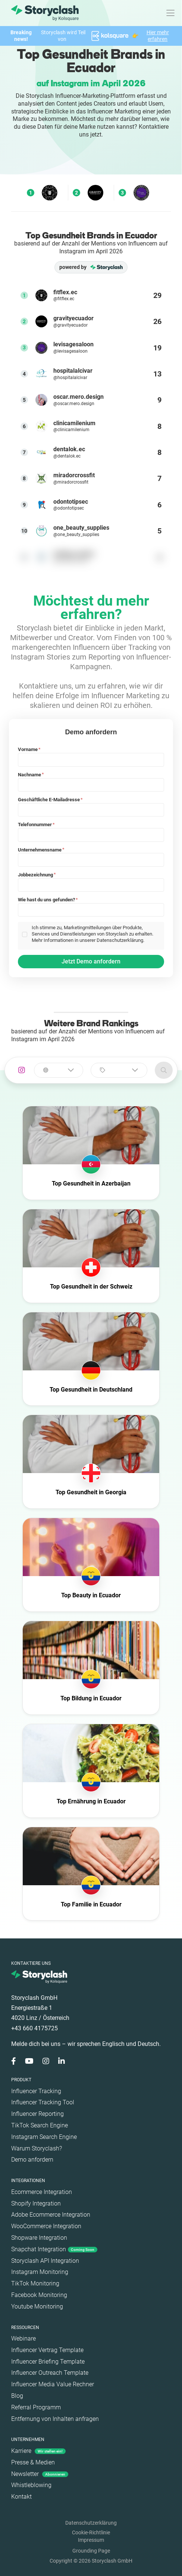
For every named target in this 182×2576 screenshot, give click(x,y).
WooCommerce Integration (46, 2226)
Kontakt (21, 2496)
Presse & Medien (33, 2462)
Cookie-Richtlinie (91, 2532)
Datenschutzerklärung (91, 2523)
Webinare (23, 2338)
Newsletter (39, 2473)
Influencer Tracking (36, 2091)
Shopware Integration (39, 2237)
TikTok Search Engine (39, 2125)
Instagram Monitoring (39, 2271)
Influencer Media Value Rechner (52, 2384)
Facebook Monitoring (39, 2294)
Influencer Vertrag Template (47, 2350)
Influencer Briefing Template (48, 2361)
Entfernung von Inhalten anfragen (55, 2418)
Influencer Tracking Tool (42, 2102)
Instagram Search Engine (44, 2136)
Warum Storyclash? (36, 2148)
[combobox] (58, 1070)
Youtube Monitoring (37, 2306)
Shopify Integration (36, 2203)
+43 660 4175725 (34, 2028)
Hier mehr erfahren (158, 35)
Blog (17, 2395)
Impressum (91, 2540)
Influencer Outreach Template (49, 2372)
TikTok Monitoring (35, 2283)
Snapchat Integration (54, 2249)
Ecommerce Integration (41, 2191)
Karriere (38, 2450)
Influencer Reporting (37, 2113)
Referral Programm (36, 2407)
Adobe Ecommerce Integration (50, 2214)
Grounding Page (91, 2551)
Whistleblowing (31, 2485)
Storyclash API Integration (45, 2260)
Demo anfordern (32, 2159)
